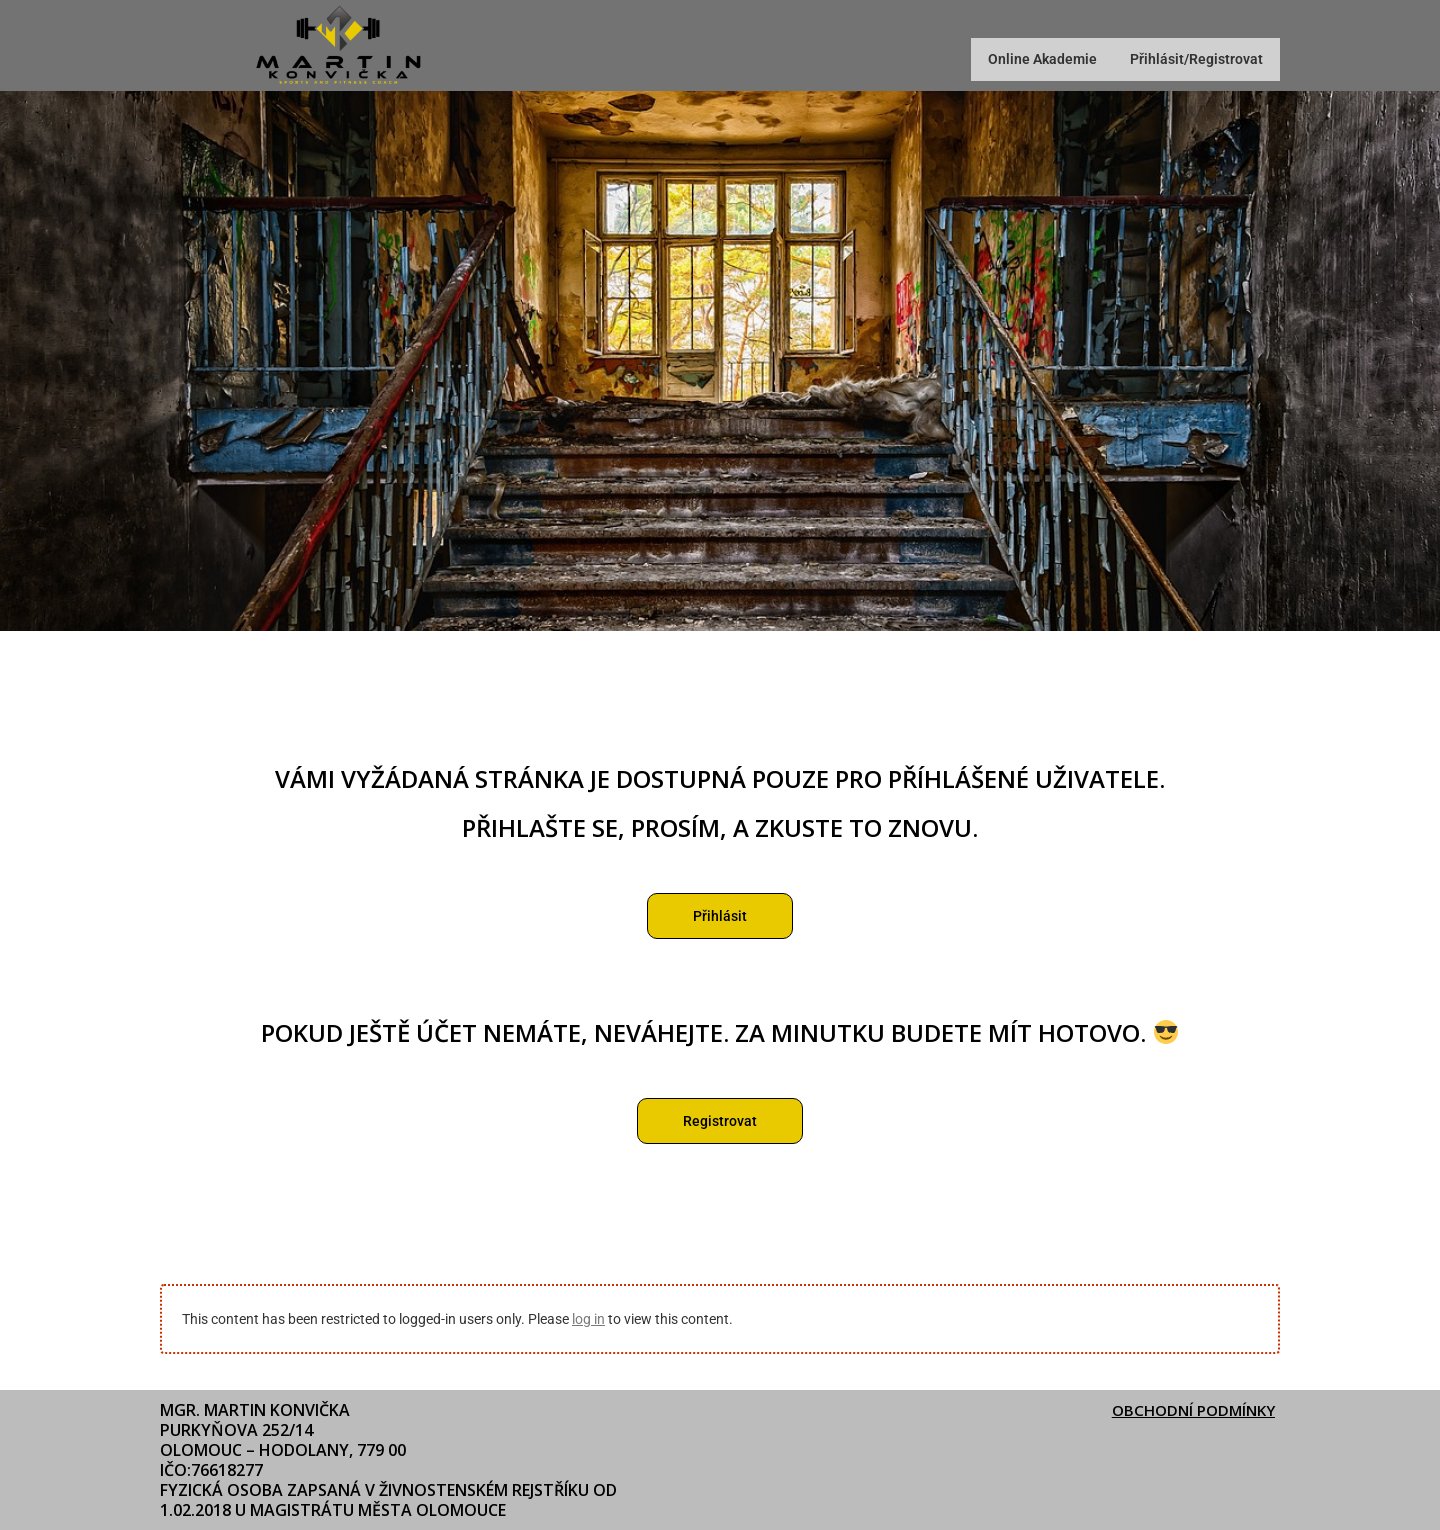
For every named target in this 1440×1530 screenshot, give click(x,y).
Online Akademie (1011, 59)
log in (588, 1321)
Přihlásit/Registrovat (1186, 59)
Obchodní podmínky (1188, 1410)
